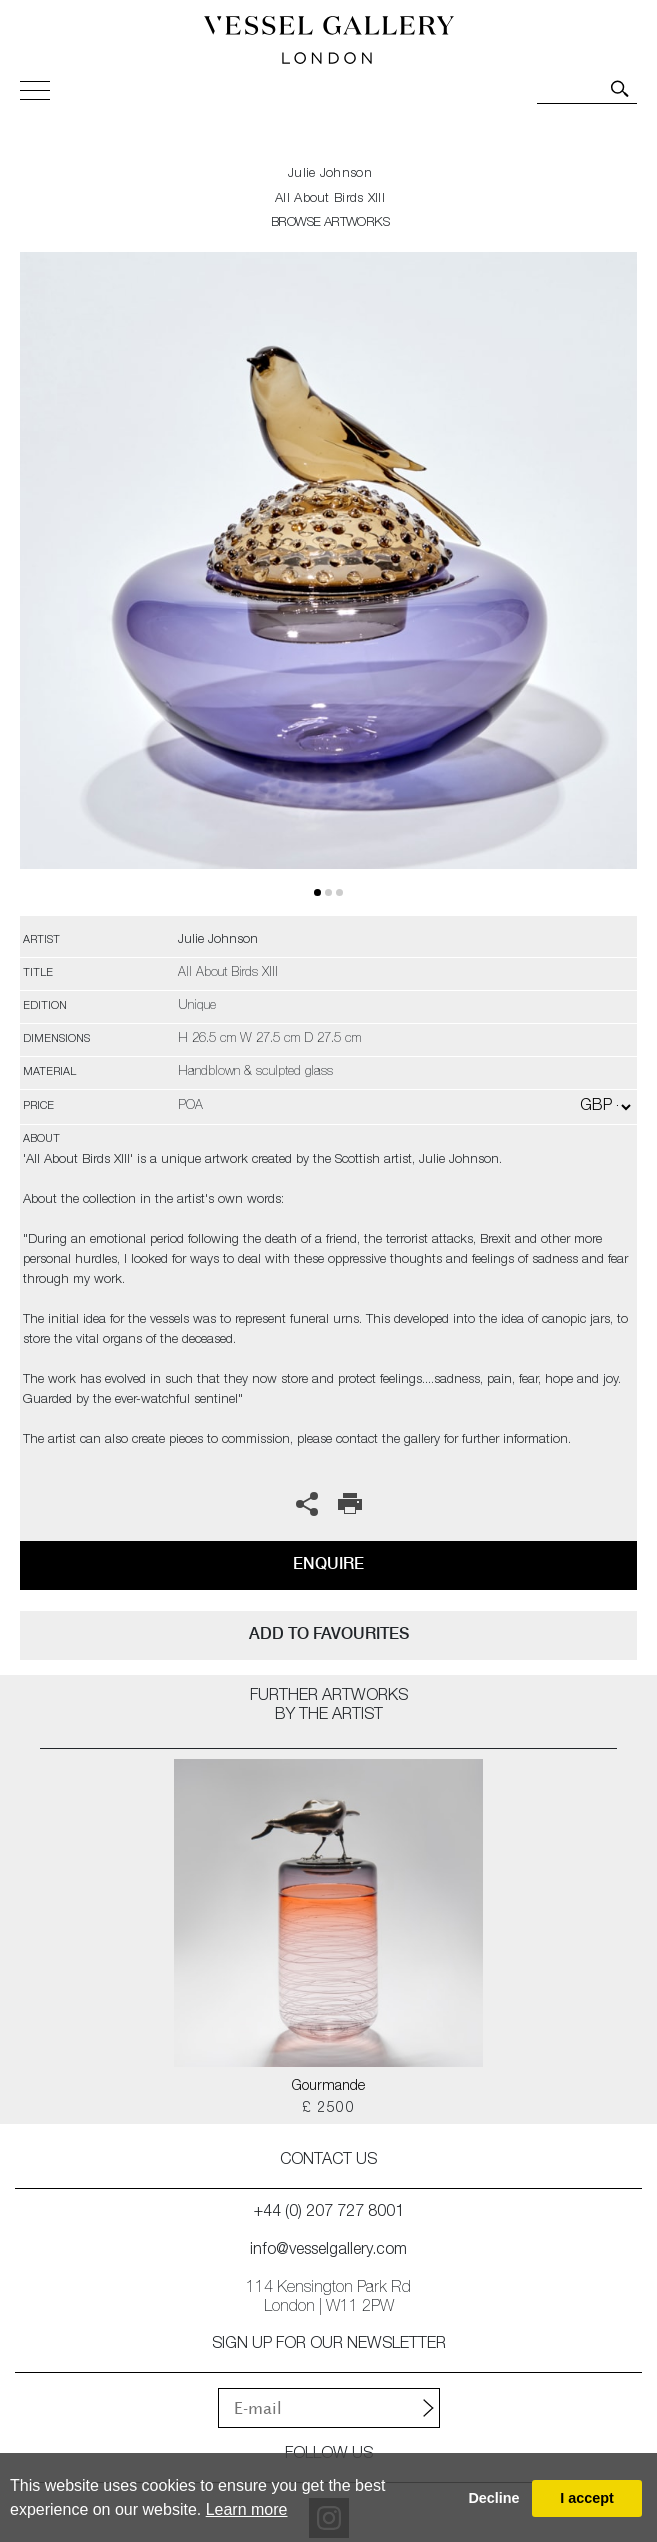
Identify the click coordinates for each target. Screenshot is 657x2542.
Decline (493, 2498)
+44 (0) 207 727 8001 (329, 2213)
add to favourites (329, 1633)
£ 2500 (328, 2109)
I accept (587, 2498)
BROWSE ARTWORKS (330, 223)
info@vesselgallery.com (328, 2251)
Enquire (328, 1563)
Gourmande (328, 2087)
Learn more (247, 2509)
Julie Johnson (330, 174)
